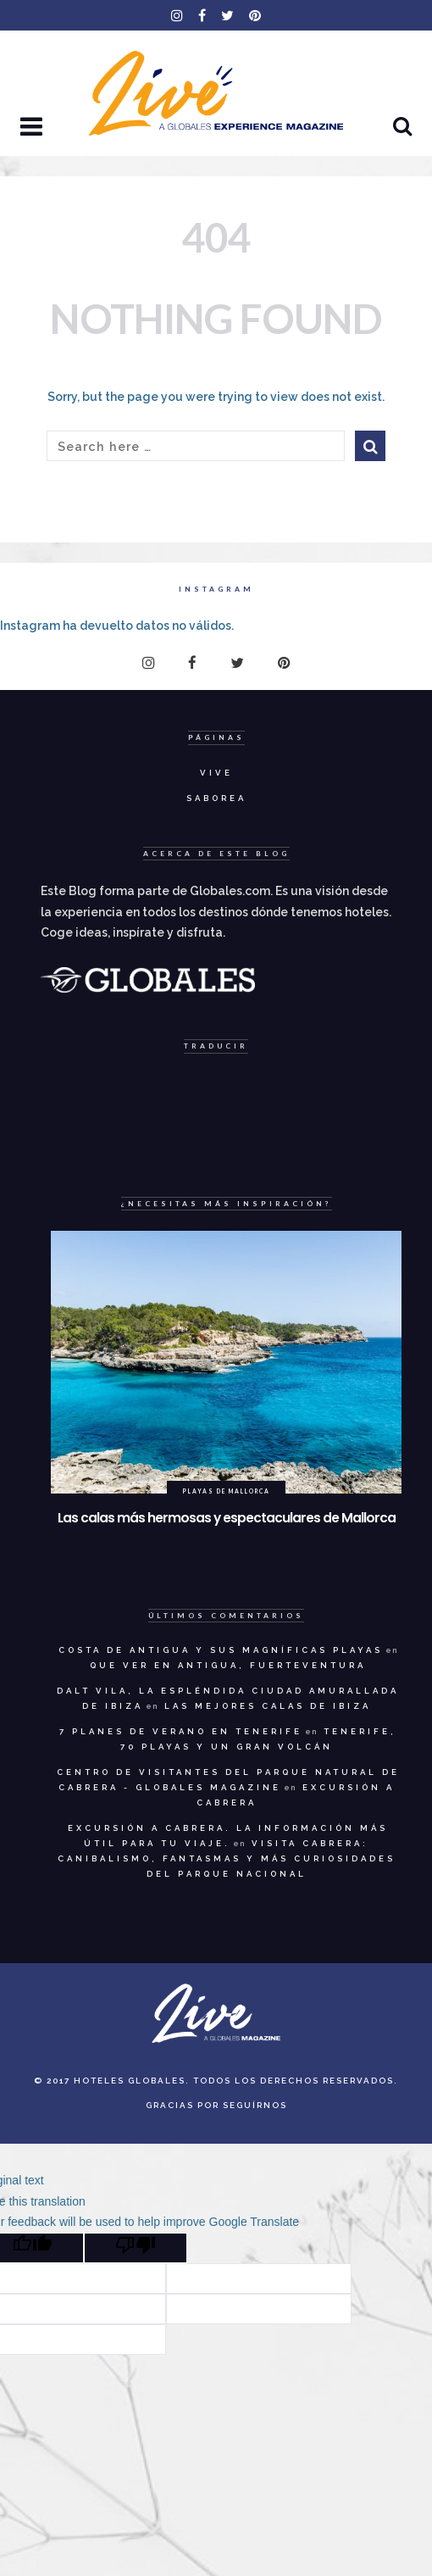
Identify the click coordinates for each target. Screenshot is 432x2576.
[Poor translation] (135, 2248)
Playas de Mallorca (226, 1491)
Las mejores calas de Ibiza (267, 1706)
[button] (33, 128)
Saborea (216, 798)
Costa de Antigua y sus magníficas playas (220, 1650)
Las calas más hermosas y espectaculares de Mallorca (227, 1518)
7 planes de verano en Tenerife (180, 1731)
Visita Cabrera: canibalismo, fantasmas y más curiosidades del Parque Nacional (227, 1858)
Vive (216, 772)
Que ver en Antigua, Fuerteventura (228, 1665)
